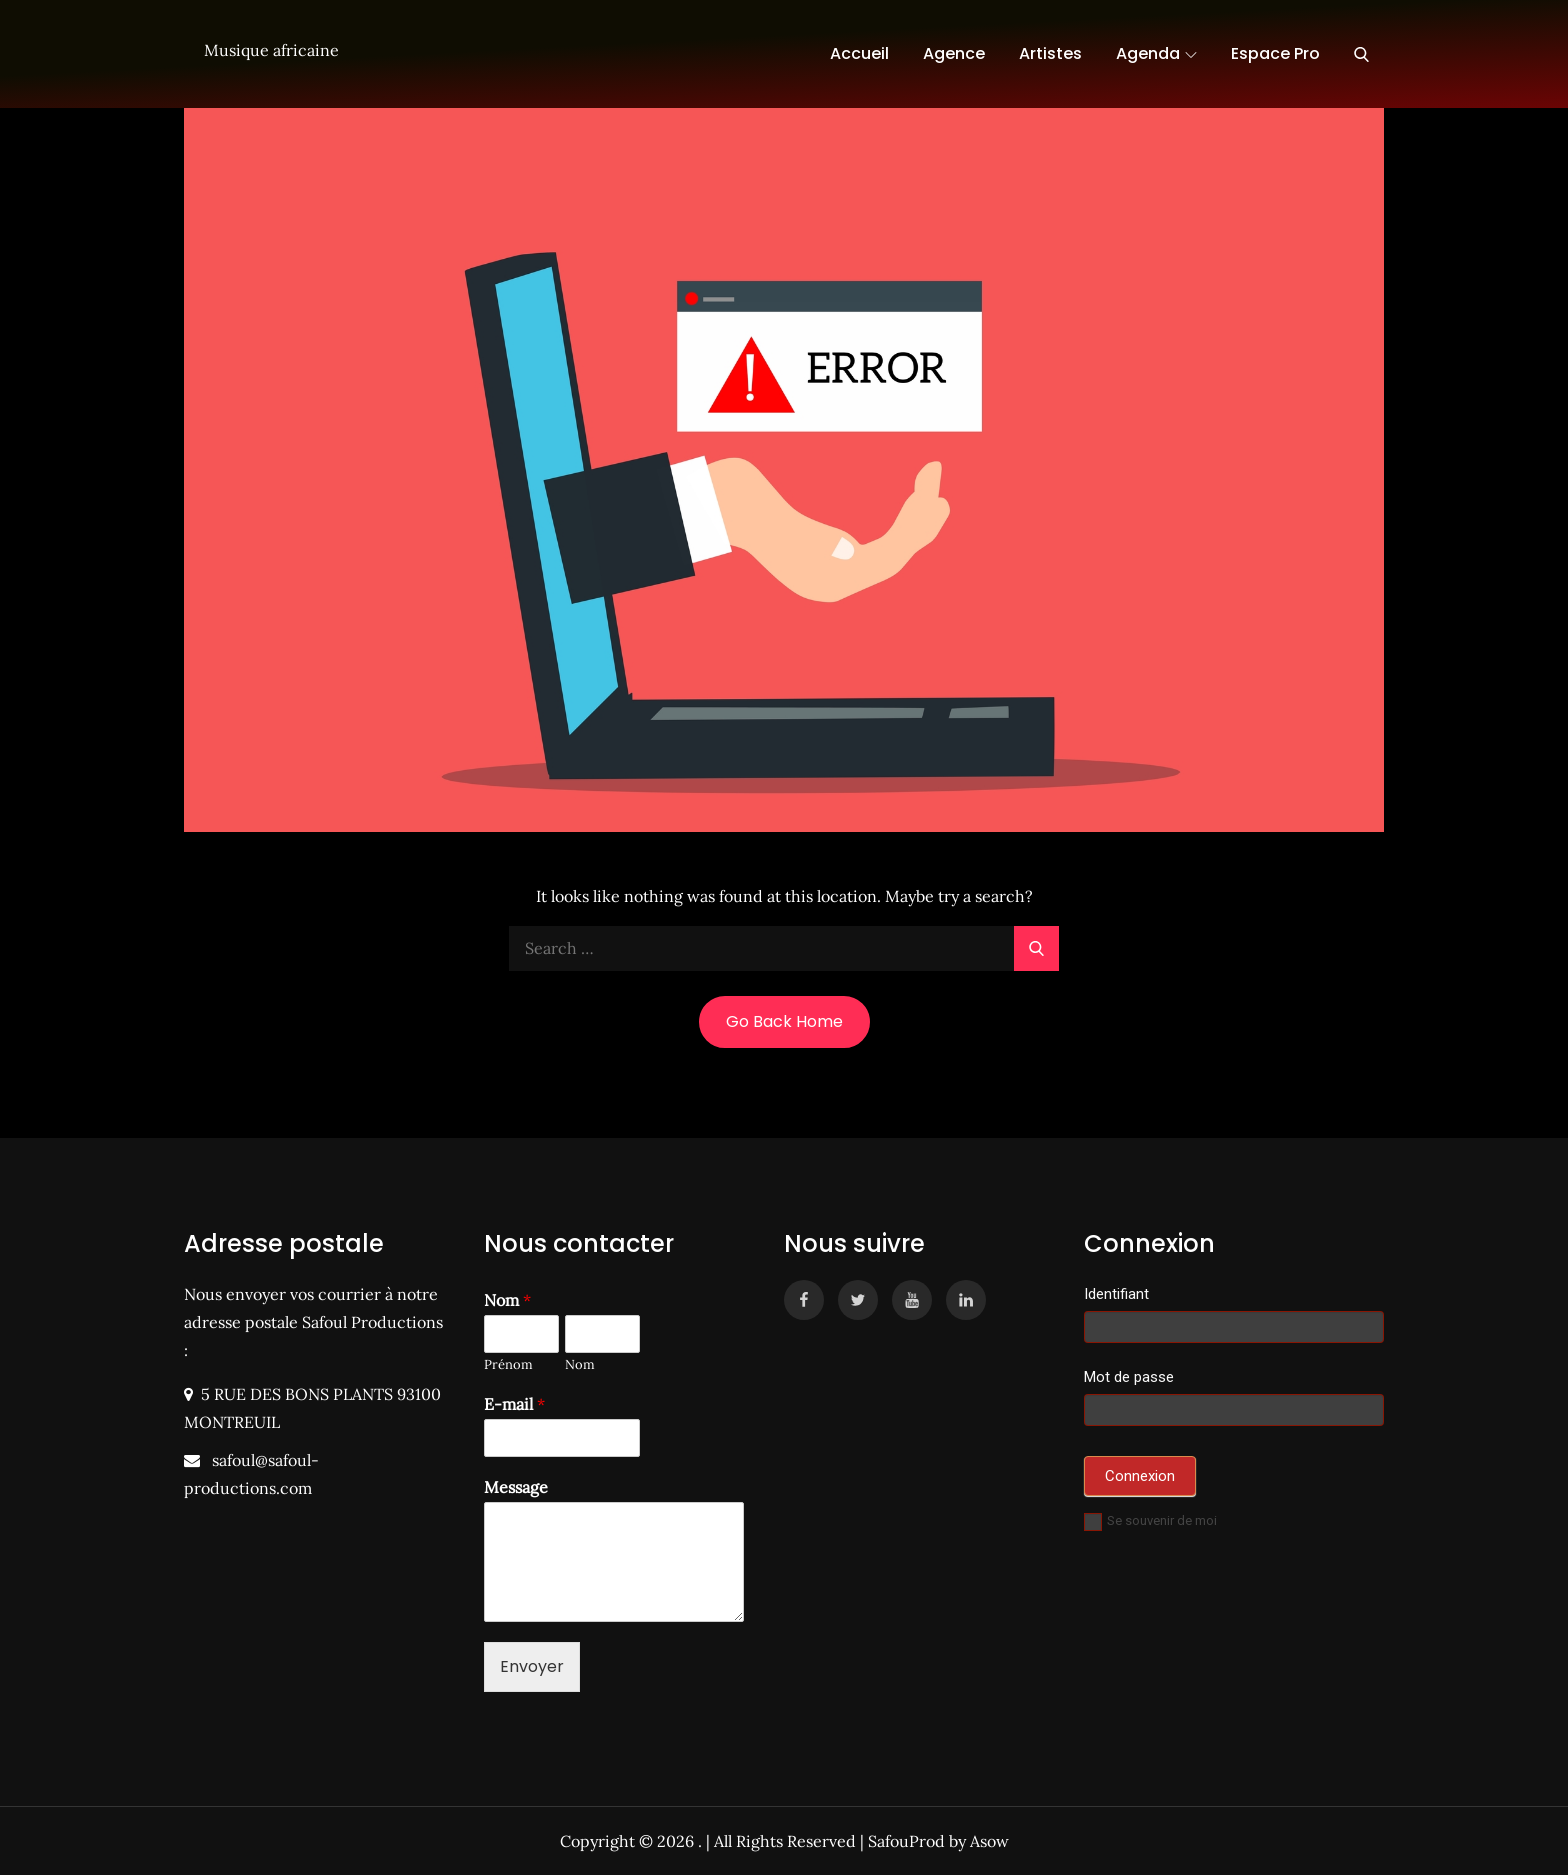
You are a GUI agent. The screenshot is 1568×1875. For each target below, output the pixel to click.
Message (516, 1487)
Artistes (1050, 53)
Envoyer (532, 1666)
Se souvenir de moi (1150, 1520)
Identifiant (1116, 1294)
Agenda (1156, 53)
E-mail (514, 1404)
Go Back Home (784, 1021)
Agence (954, 53)
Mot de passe (1129, 1377)
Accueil (859, 53)
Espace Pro (1275, 53)
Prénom (508, 1365)
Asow (989, 1841)
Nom (507, 1300)
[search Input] (784, 948)
